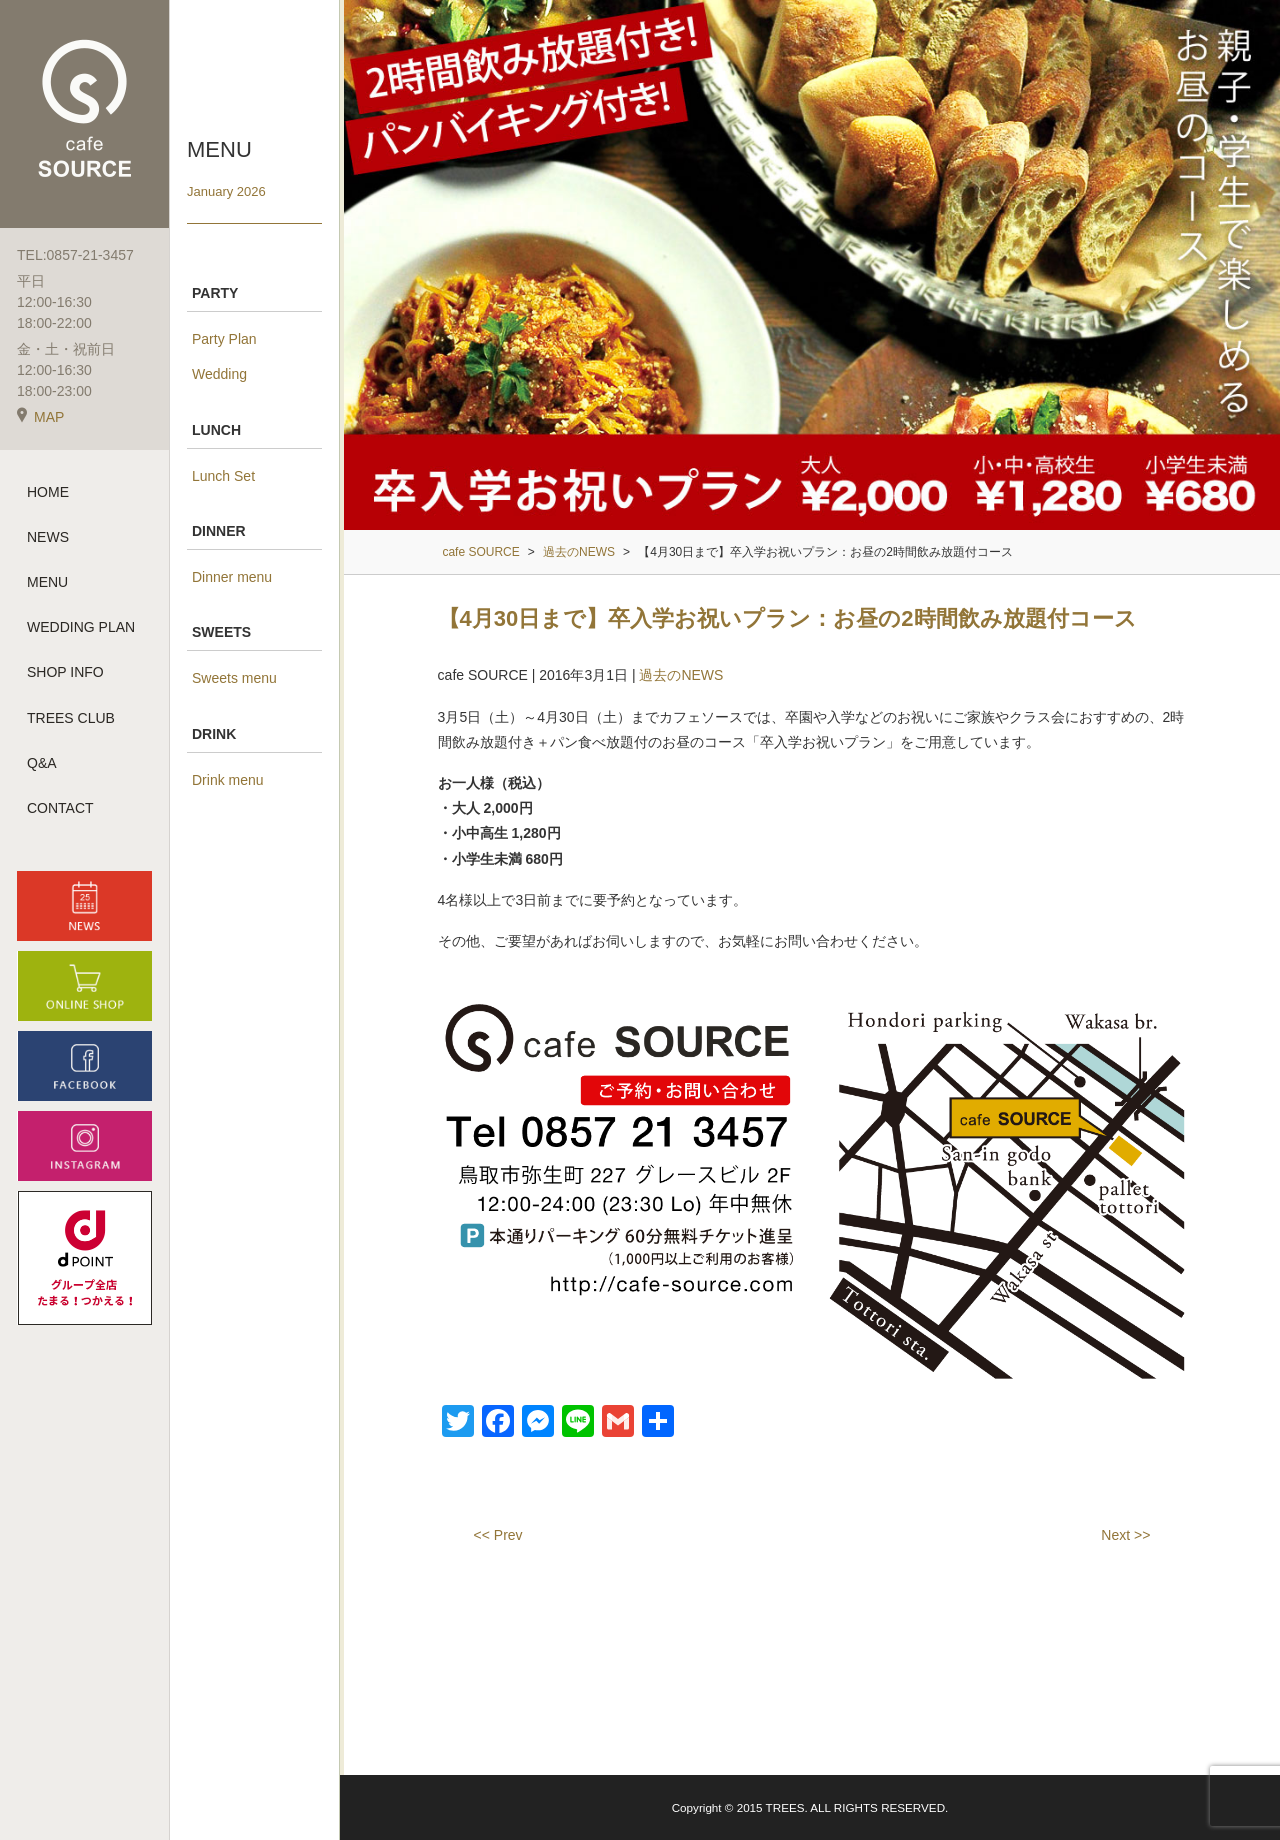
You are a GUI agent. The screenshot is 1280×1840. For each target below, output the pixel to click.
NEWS (48, 538)
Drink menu (228, 780)
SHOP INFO (65, 674)
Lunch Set (223, 476)
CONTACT (60, 809)
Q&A (42, 764)
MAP (40, 418)
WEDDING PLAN (81, 629)
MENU (47, 583)
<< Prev (498, 1535)
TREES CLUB (71, 719)
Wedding (219, 374)
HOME (48, 493)
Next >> (1125, 1535)
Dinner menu (232, 577)
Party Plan (224, 339)
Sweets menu (234, 678)
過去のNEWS (681, 675)
